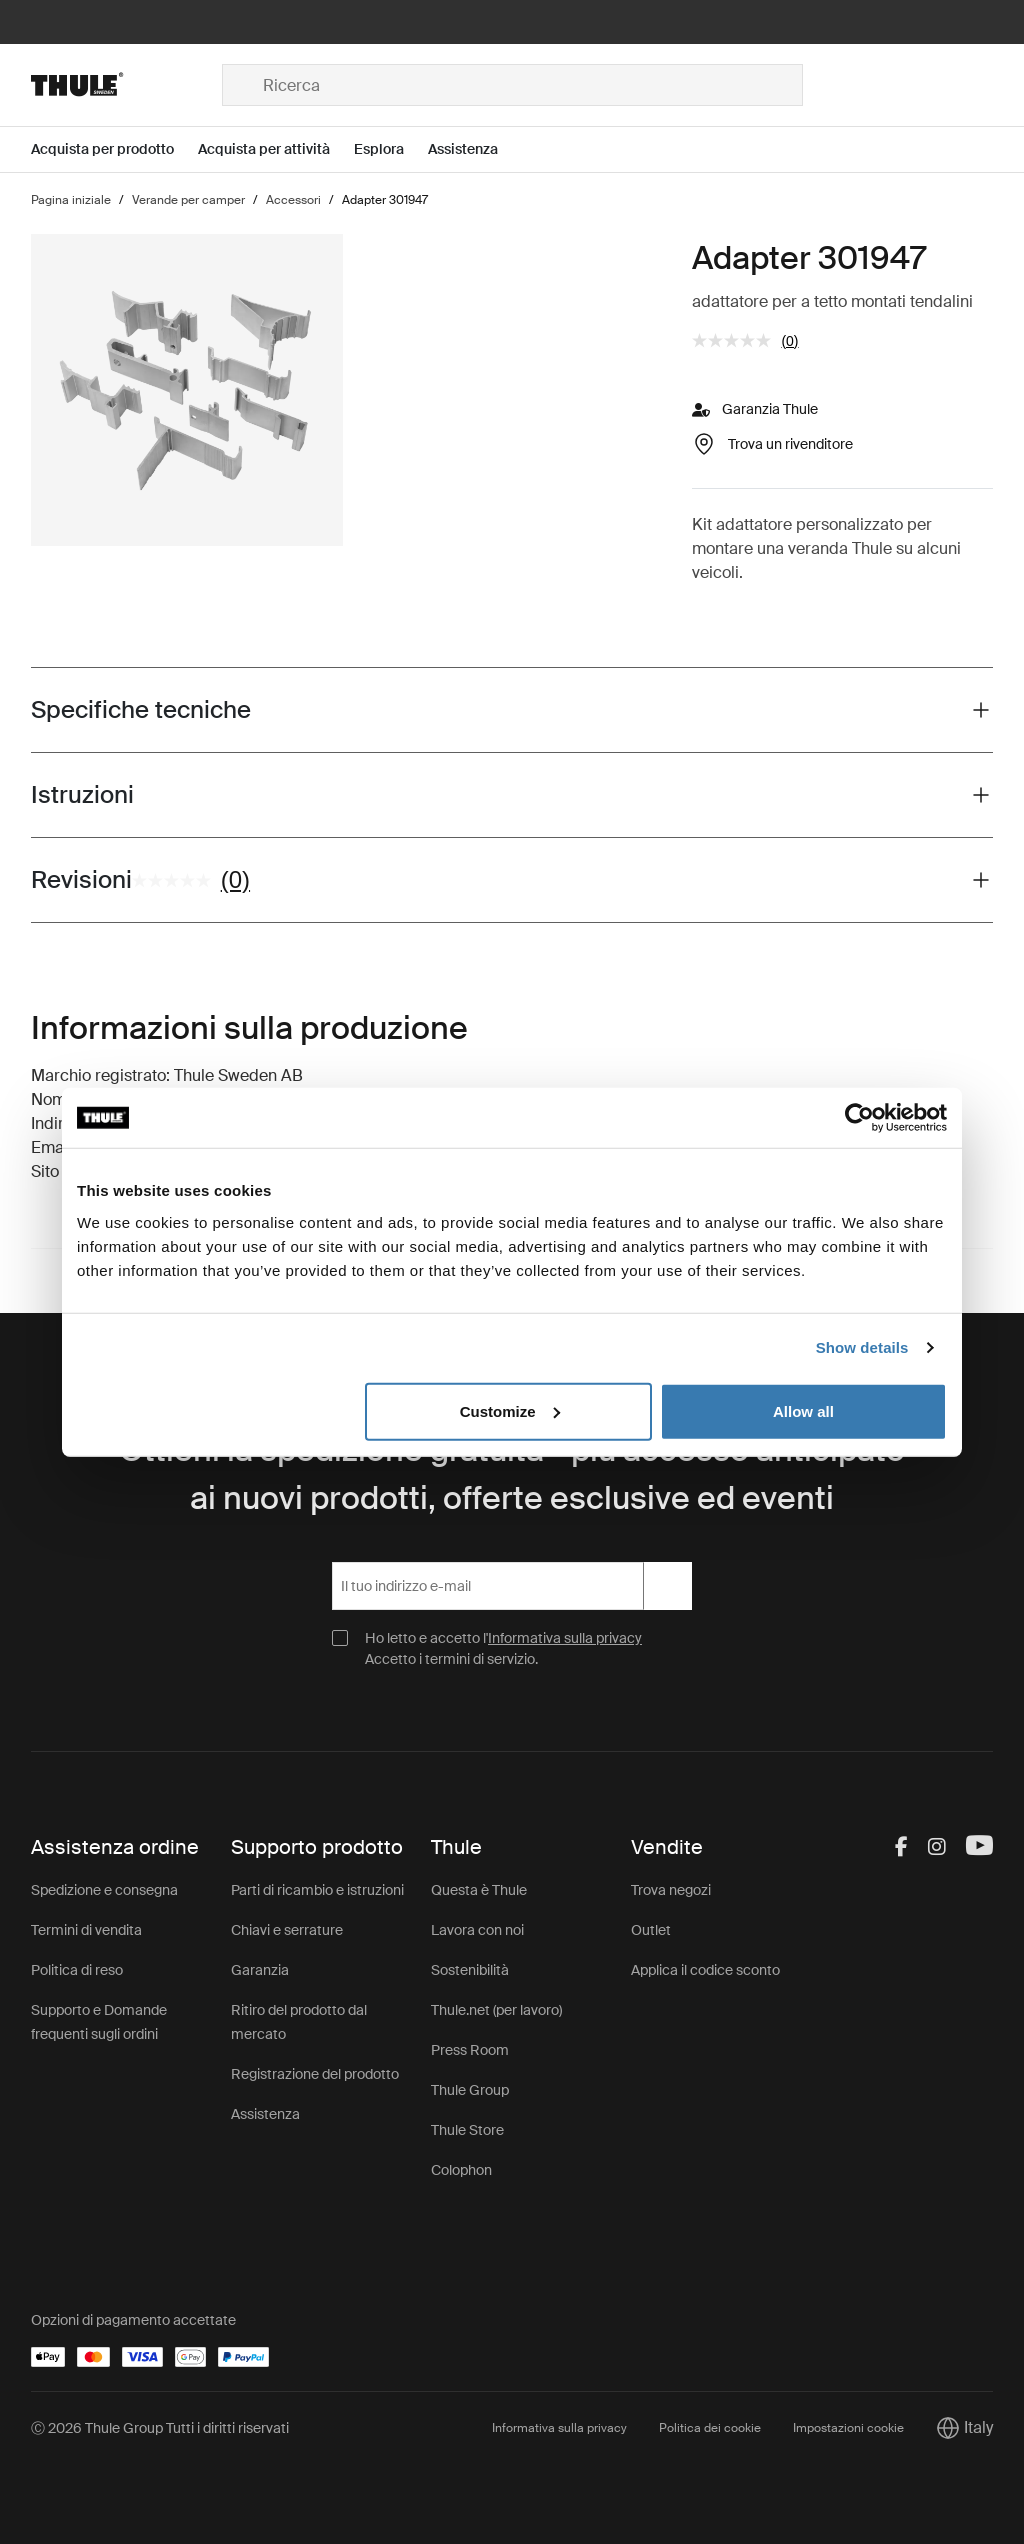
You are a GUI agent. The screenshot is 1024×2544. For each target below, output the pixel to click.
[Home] (126, 85)
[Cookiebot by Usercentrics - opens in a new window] (859, 1118)
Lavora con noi (477, 1930)
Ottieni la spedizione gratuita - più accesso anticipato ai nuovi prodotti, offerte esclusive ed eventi (512, 1474)
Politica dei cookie (710, 2428)
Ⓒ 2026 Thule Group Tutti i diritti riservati (160, 2428)
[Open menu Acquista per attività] (276, 149)
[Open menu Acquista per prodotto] (114, 149)
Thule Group (470, 2090)
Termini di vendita (86, 1930)
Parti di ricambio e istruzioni (317, 1890)
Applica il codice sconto (705, 1970)
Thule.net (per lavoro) (496, 2010)
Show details (862, 1347)
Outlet (651, 1930)
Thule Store (467, 2130)
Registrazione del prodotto (315, 2074)
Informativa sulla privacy (565, 1638)
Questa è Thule (479, 1890)
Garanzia (260, 1970)
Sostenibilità (470, 1970)
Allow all (803, 1410)
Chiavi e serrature (287, 1930)
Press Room (470, 2050)
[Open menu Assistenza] (475, 149)
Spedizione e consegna (104, 1890)
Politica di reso (77, 1970)
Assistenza (265, 2114)
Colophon (461, 2170)
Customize (510, 1410)
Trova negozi (671, 1890)
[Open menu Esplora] (391, 149)
